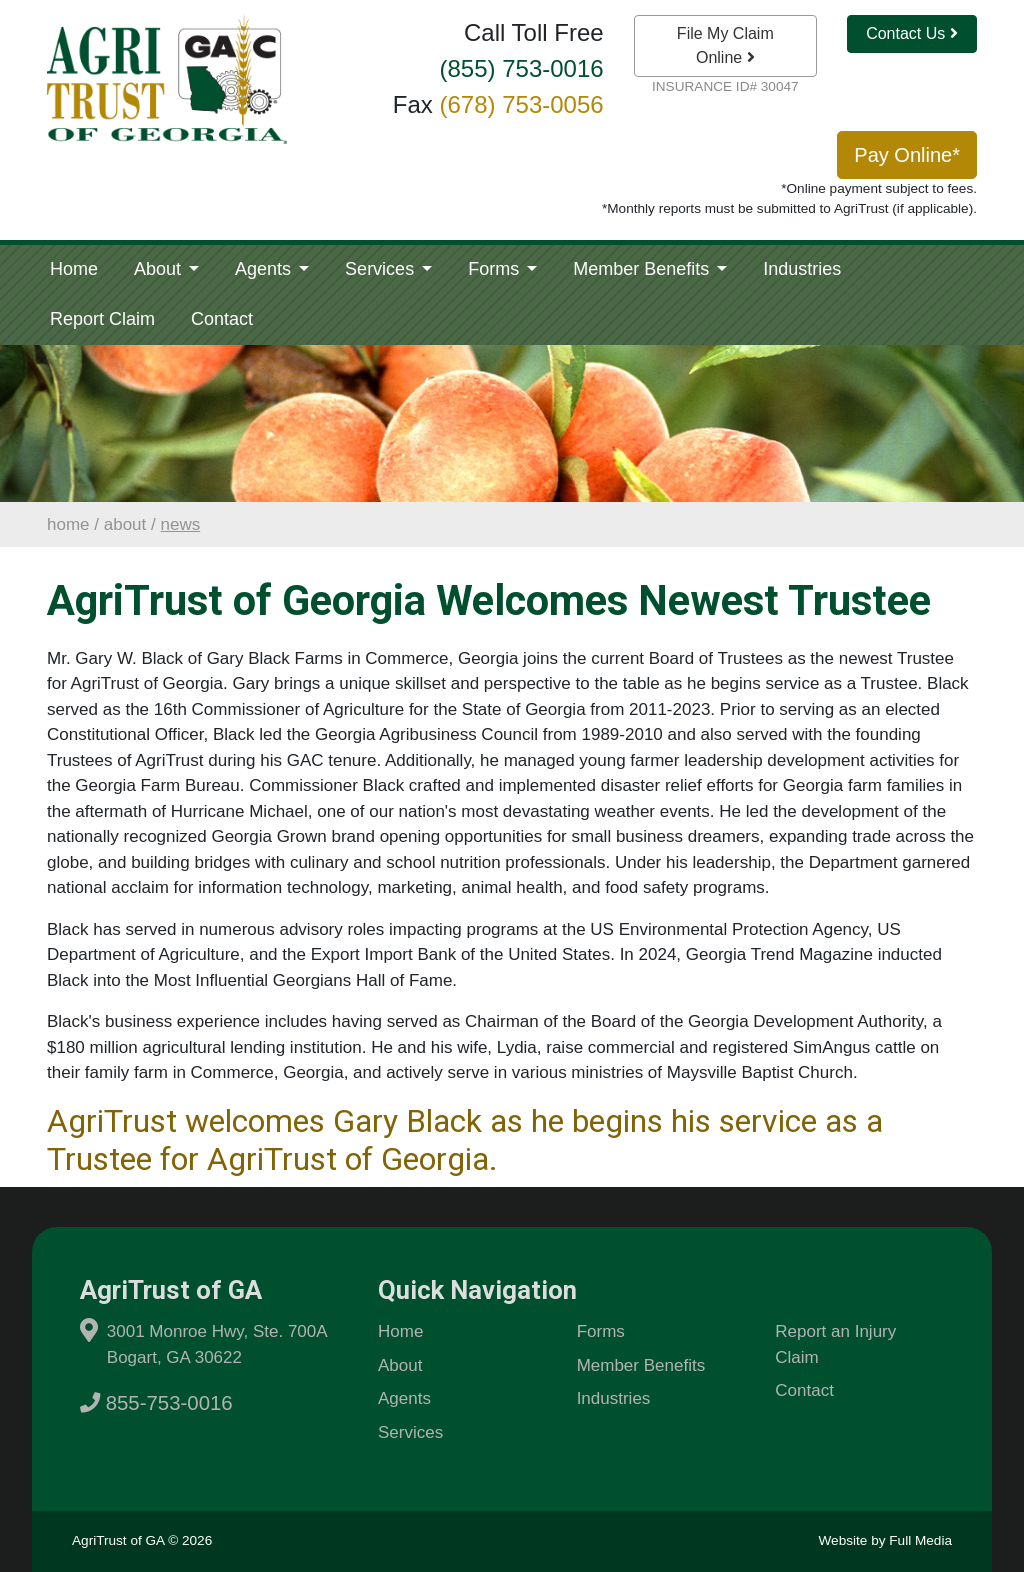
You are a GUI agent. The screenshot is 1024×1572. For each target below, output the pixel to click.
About (160, 269)
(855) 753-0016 (522, 68)
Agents (265, 269)
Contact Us (912, 33)
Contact (222, 319)
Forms (496, 269)
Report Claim (102, 319)
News (180, 524)
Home (74, 269)
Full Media (920, 1540)
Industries (802, 269)
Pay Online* (907, 155)
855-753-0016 (156, 1403)
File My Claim (725, 45)
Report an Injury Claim (835, 1344)
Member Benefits (643, 269)
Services (382, 269)
